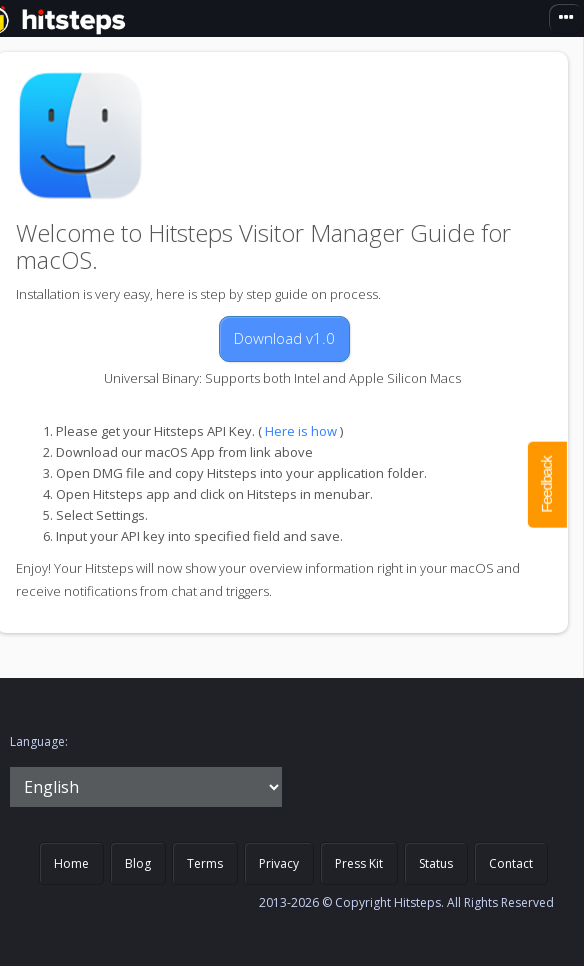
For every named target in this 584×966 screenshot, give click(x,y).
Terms (205, 863)
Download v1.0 (284, 338)
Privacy (279, 863)
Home (71, 863)
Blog (138, 863)
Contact (511, 863)
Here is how (301, 431)
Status (436, 863)
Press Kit (359, 863)
